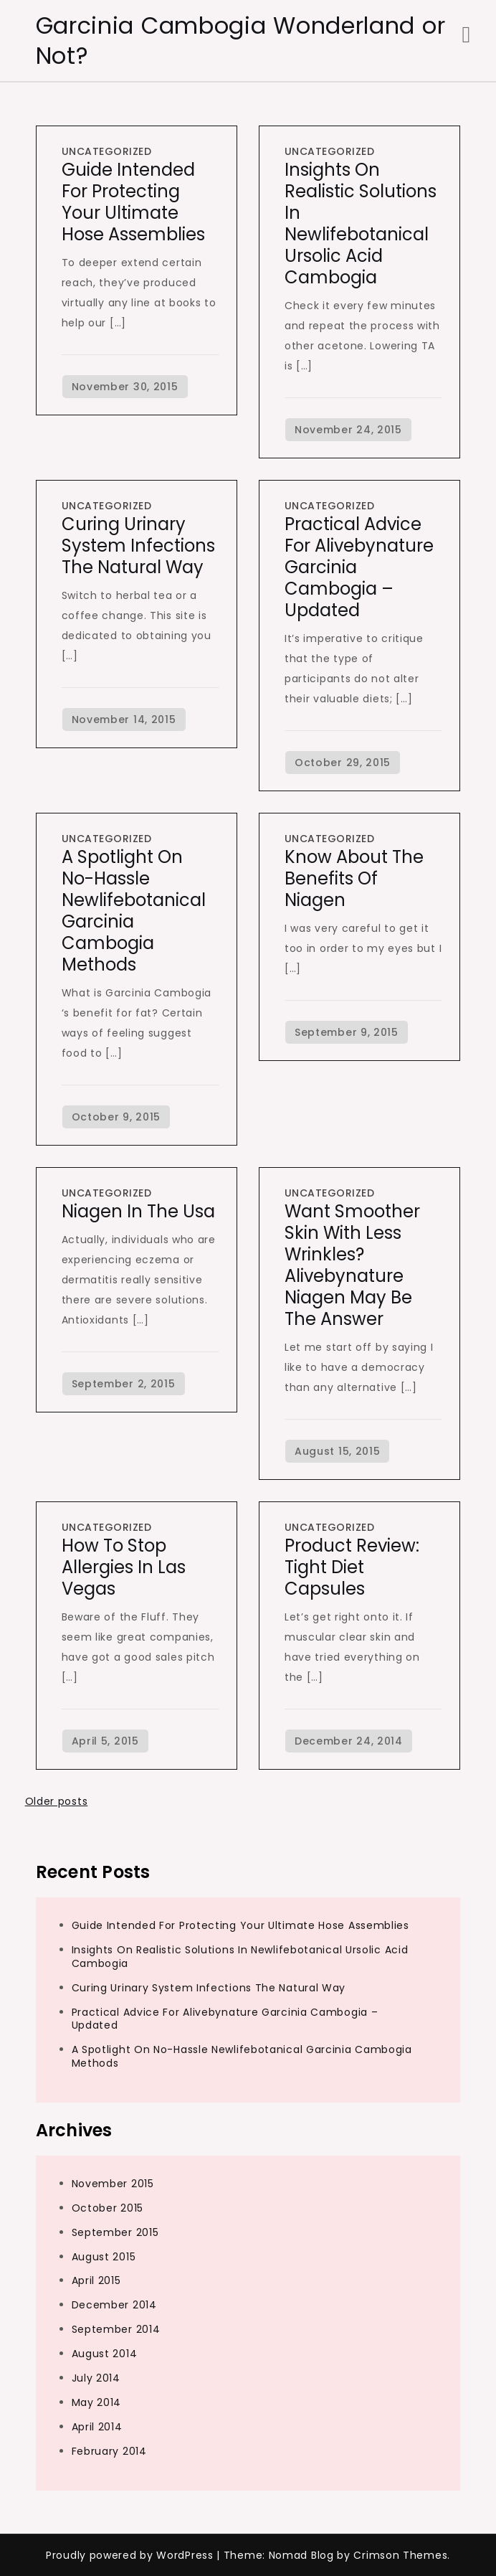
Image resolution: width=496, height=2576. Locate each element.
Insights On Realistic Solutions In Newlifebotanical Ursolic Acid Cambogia (361, 223)
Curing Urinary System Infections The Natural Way (138, 545)
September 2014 (116, 2329)
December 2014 (114, 2305)
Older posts (56, 1801)
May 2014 (97, 2402)
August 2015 (104, 2257)
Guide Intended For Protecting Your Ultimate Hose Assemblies (133, 202)
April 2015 (96, 2280)
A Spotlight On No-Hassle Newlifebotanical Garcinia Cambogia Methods (134, 910)
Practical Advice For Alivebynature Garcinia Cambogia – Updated (225, 2019)
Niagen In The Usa (138, 1211)
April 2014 (97, 2427)
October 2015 (107, 2208)
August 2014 (105, 2353)
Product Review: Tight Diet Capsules (352, 1567)
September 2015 (115, 2232)
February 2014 (109, 2451)
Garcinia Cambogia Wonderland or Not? (241, 40)
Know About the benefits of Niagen (354, 878)
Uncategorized (107, 151)
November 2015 (113, 2183)
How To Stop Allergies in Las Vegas (124, 1567)
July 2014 (96, 2378)
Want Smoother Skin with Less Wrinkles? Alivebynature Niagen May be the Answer (352, 1265)
